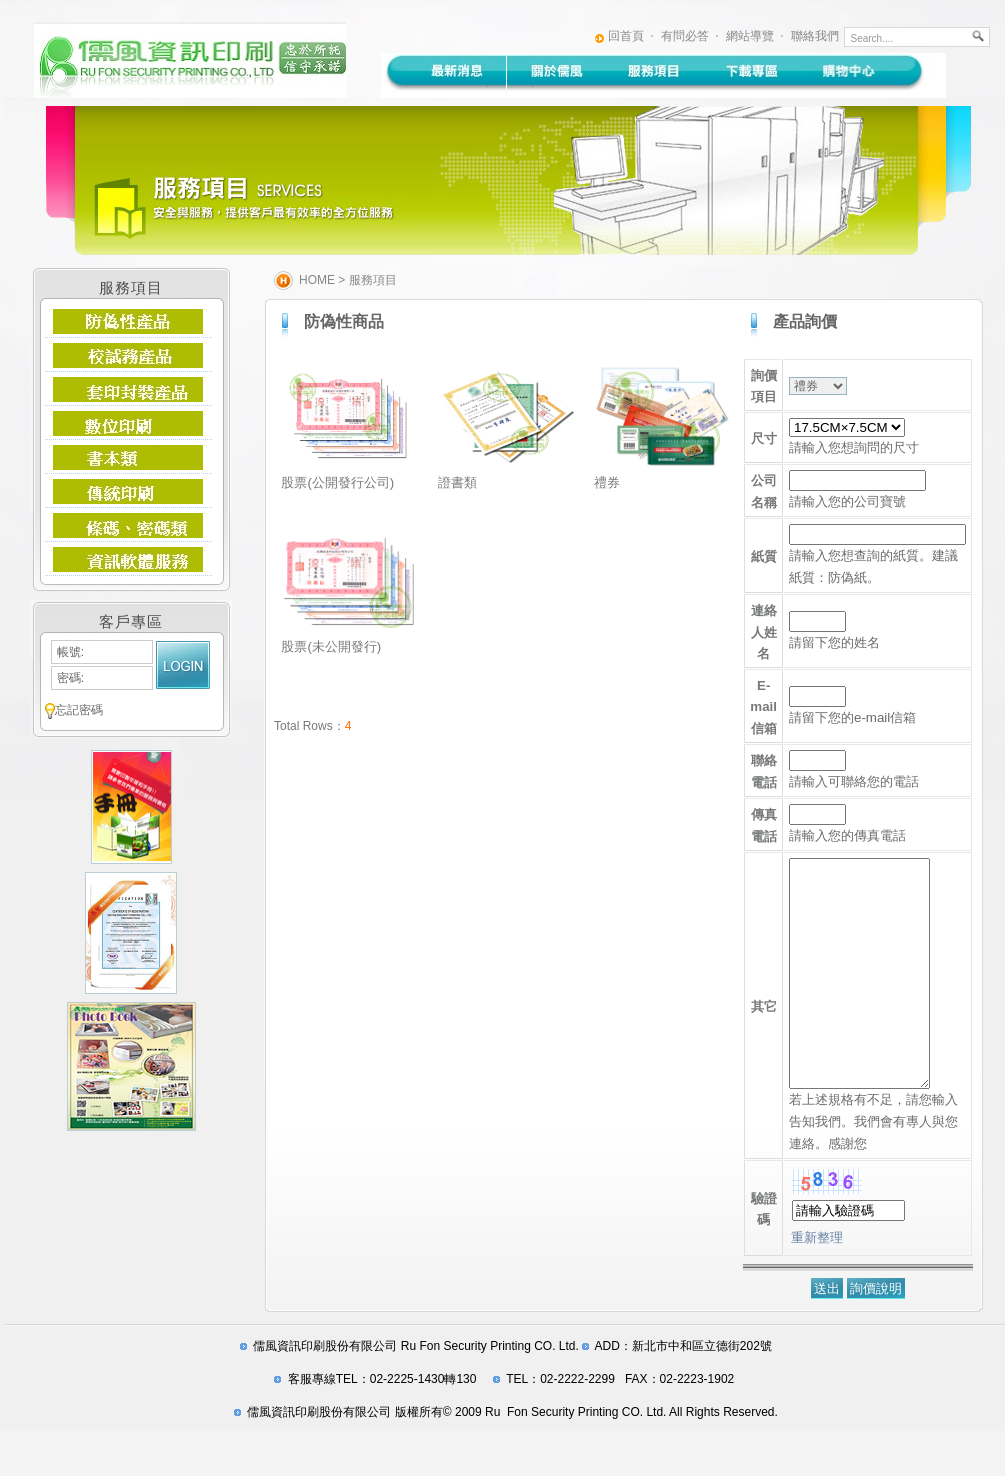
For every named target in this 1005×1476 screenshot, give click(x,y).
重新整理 (817, 1282)
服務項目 (373, 280)
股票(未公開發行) (331, 646)
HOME (317, 280)
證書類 (457, 482)
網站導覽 (750, 36)
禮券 (607, 482)
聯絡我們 (815, 36)
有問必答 (685, 36)
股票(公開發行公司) (337, 482)
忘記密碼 (79, 710)
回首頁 (626, 36)
